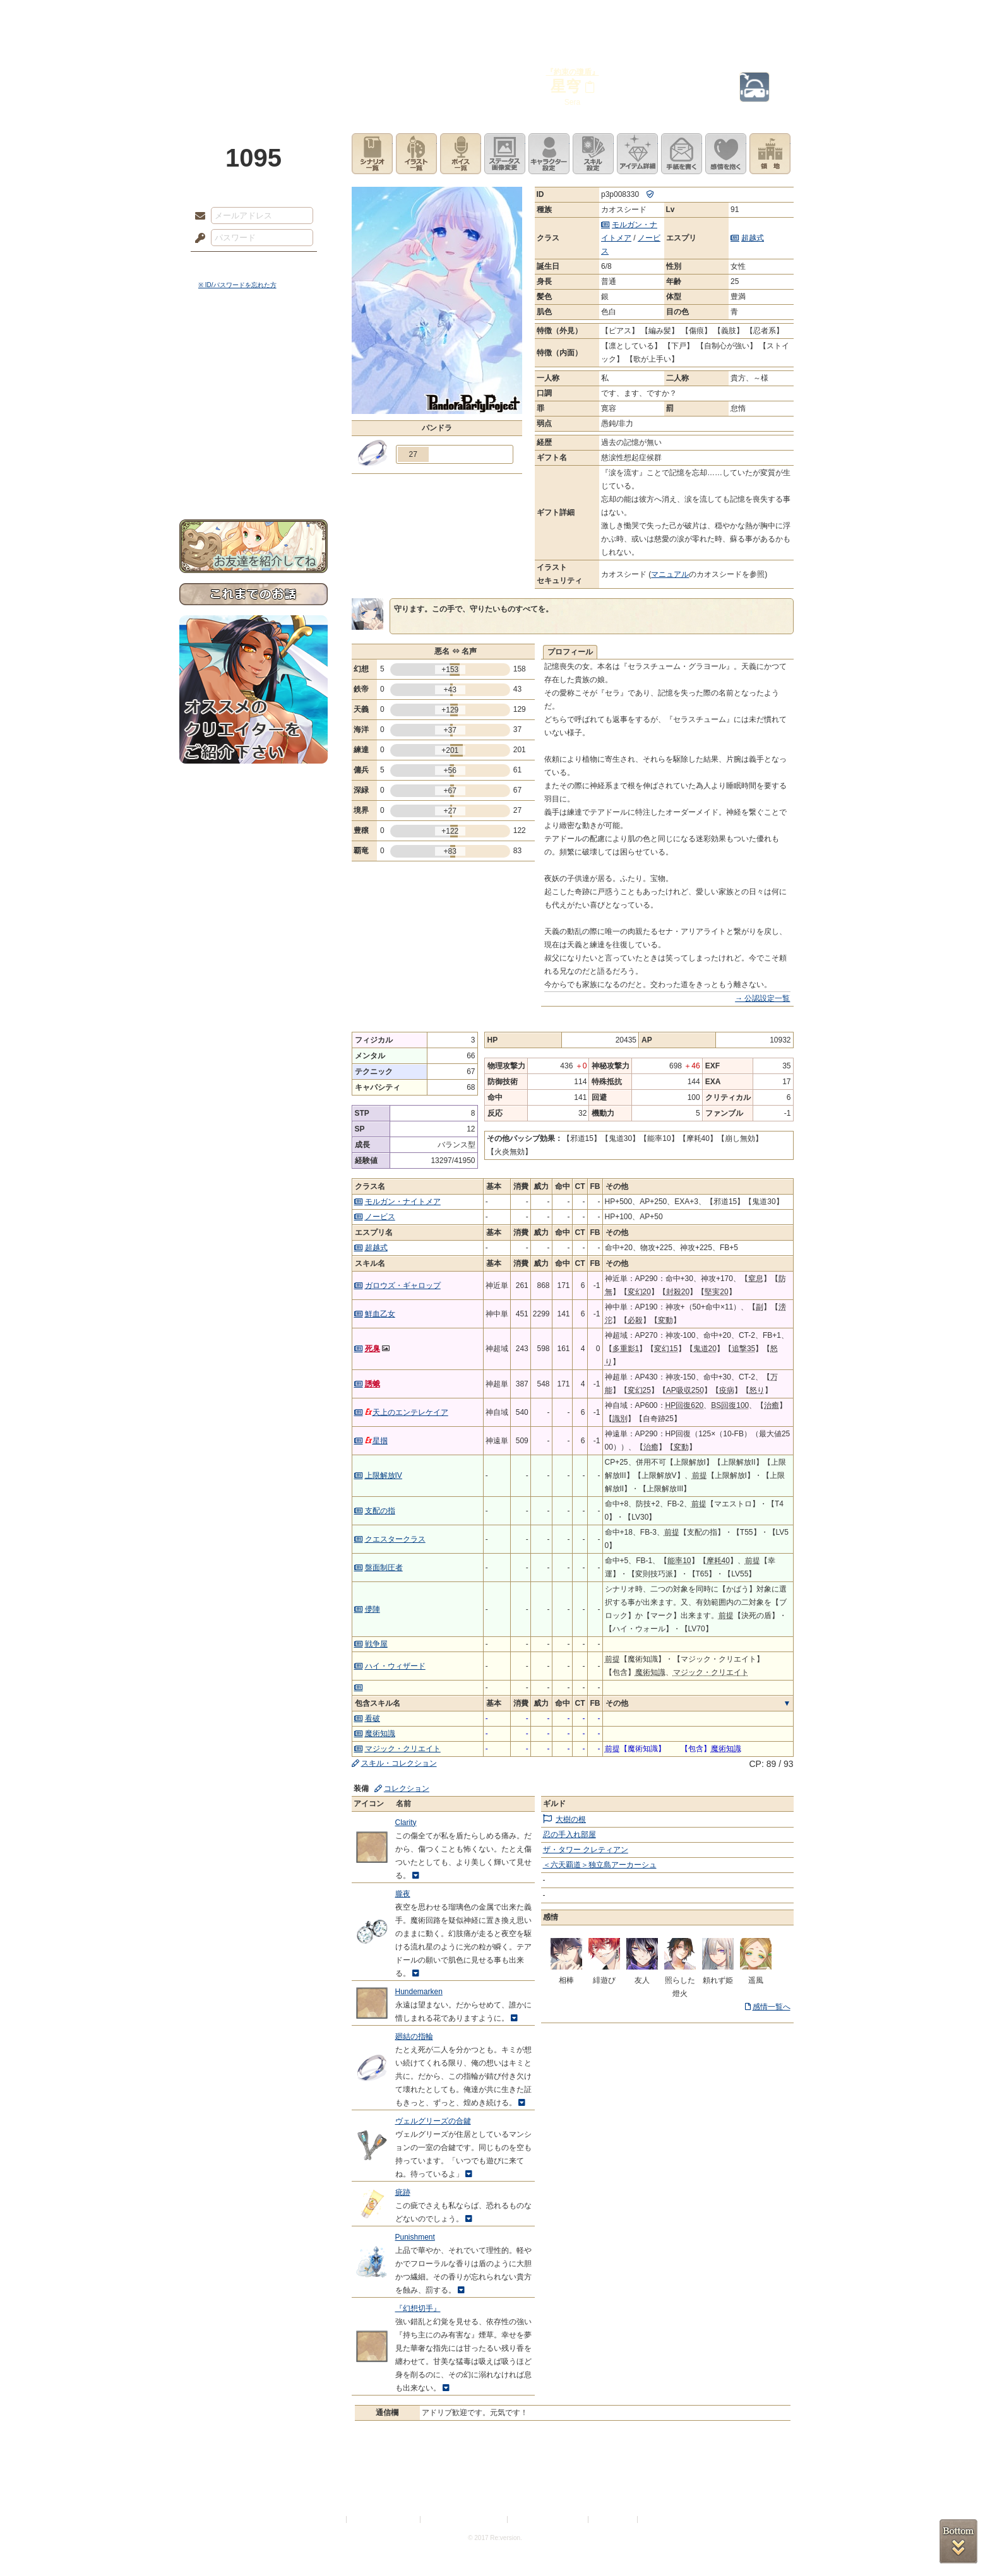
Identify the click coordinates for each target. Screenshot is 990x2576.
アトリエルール (253, 423)
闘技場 (765, 16)
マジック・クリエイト (403, 1748)
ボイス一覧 (460, 153)
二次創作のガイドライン (548, 2519)
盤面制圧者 (384, 1567)
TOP (225, 16)
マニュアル (670, 574)
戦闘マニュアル (253, 439)
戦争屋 (376, 1644)
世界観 (253, 344)
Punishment (415, 2237)
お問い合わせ (253, 480)
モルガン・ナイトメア (403, 1201)
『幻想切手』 (418, 2308)
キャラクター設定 (549, 153)
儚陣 (372, 1609)
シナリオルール (253, 407)
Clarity (406, 1822)
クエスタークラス (395, 1539)
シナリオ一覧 (372, 153)
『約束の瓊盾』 (572, 72)
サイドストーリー (253, 366)
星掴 (376, 1440)
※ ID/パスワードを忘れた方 (237, 284)
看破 (372, 1718)
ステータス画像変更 (504, 153)
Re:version (659, 2519)
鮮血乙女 (380, 1313)
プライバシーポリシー (383, 2519)
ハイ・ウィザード (395, 1666)
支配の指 (380, 1510)
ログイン (223, 264)
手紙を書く (681, 153)
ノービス (380, 1216)
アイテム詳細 (637, 153)
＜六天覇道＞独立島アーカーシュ (600, 1864)
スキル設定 (593, 153)
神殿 (316, 16)
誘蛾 (372, 1384)
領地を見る (769, 153)
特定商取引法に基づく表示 (465, 2519)
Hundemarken (419, 1991)
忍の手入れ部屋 (569, 1834)
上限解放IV (383, 1475)
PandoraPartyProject (253, 69)
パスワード (197, 238)
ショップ (674, 16)
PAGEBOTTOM (958, 2541)
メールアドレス (197, 216)
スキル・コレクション (399, 1763)
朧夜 (402, 1893)
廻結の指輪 (414, 2036)
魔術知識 (380, 1733)
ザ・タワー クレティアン (585, 1849)
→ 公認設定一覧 (762, 998)
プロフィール (570, 651)
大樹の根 (571, 1819)
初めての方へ (253, 458)
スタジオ (584, 16)
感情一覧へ (771, 2006)
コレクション (406, 1788)
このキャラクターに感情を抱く (725, 153)
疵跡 (402, 2192)
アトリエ (495, 16)
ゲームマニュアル (253, 388)
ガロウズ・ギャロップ (403, 1285)
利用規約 (329, 2519)
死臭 (372, 1348)
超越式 (752, 237)
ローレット (405, 16)
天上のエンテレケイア (406, 1412)
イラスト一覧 (416, 153)
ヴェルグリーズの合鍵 (433, 2121)
